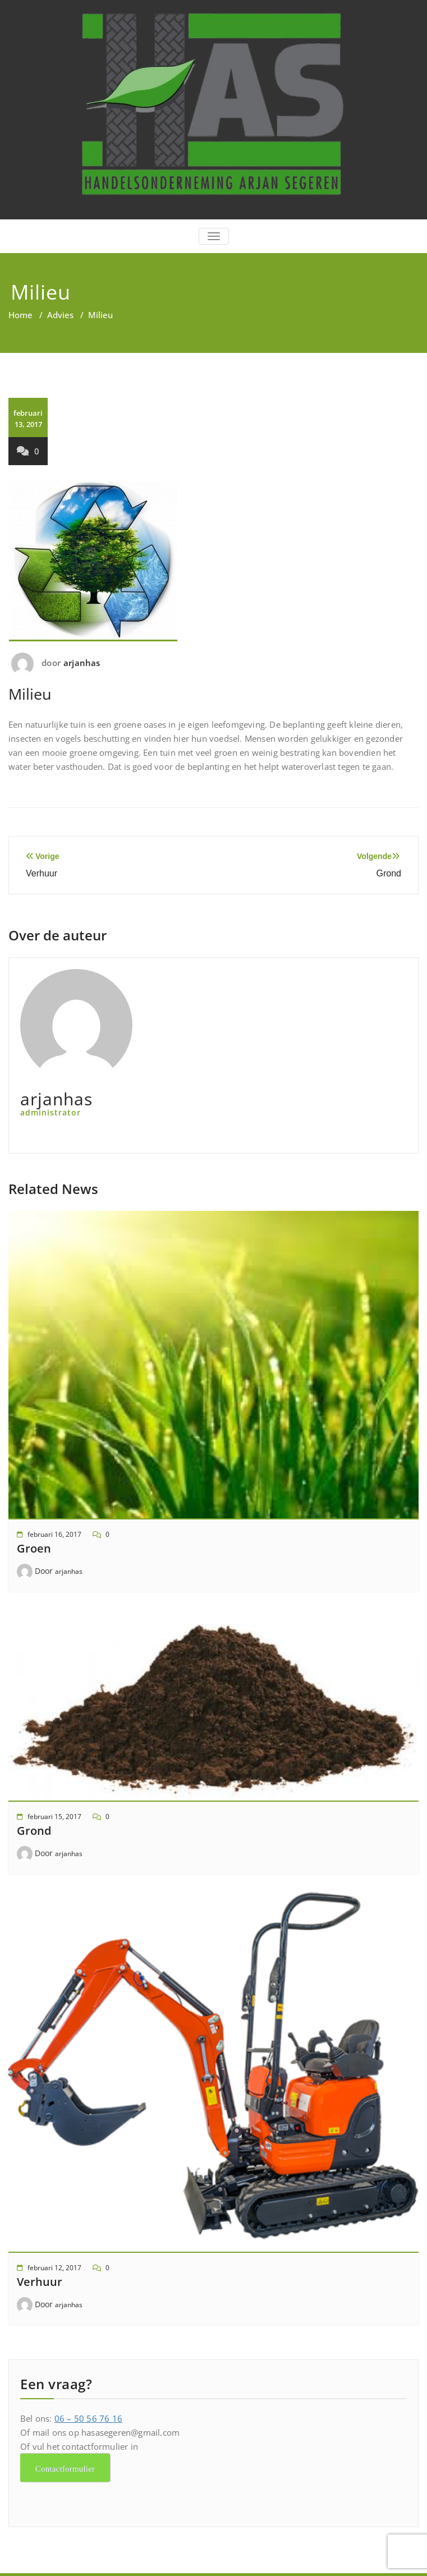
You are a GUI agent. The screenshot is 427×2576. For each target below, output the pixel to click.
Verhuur (39, 2281)
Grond (34, 1830)
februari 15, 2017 (54, 1816)
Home (20, 314)
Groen (34, 1548)
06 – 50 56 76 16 (88, 2418)
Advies (60, 314)
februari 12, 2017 (54, 2267)
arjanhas (81, 662)
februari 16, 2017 (54, 1534)
